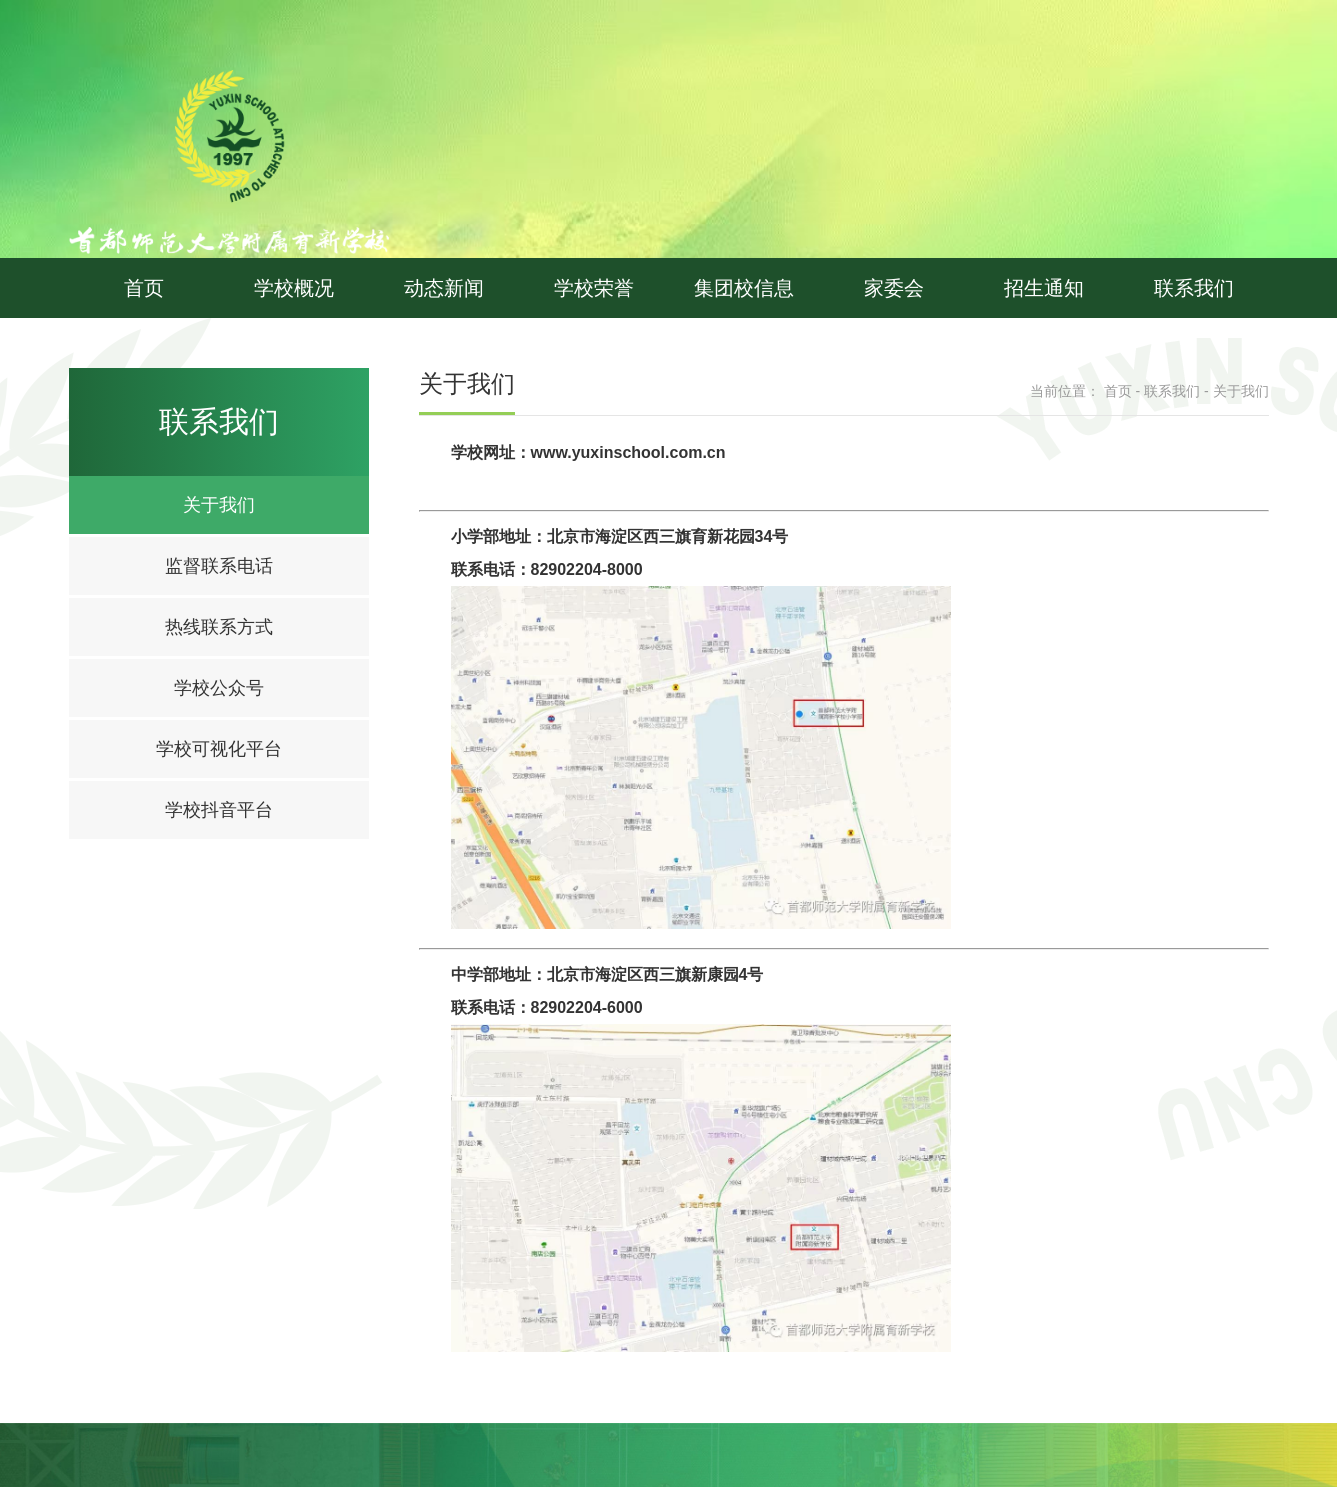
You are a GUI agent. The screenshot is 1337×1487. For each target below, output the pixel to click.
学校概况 (294, 288)
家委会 (894, 288)
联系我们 (1194, 288)
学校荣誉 (594, 288)
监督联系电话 (219, 566)
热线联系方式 (219, 627)
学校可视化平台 (219, 749)
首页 (144, 288)
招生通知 (1044, 288)
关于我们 (219, 505)
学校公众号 (219, 688)
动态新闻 (444, 288)
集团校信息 (744, 288)
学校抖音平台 (219, 810)
